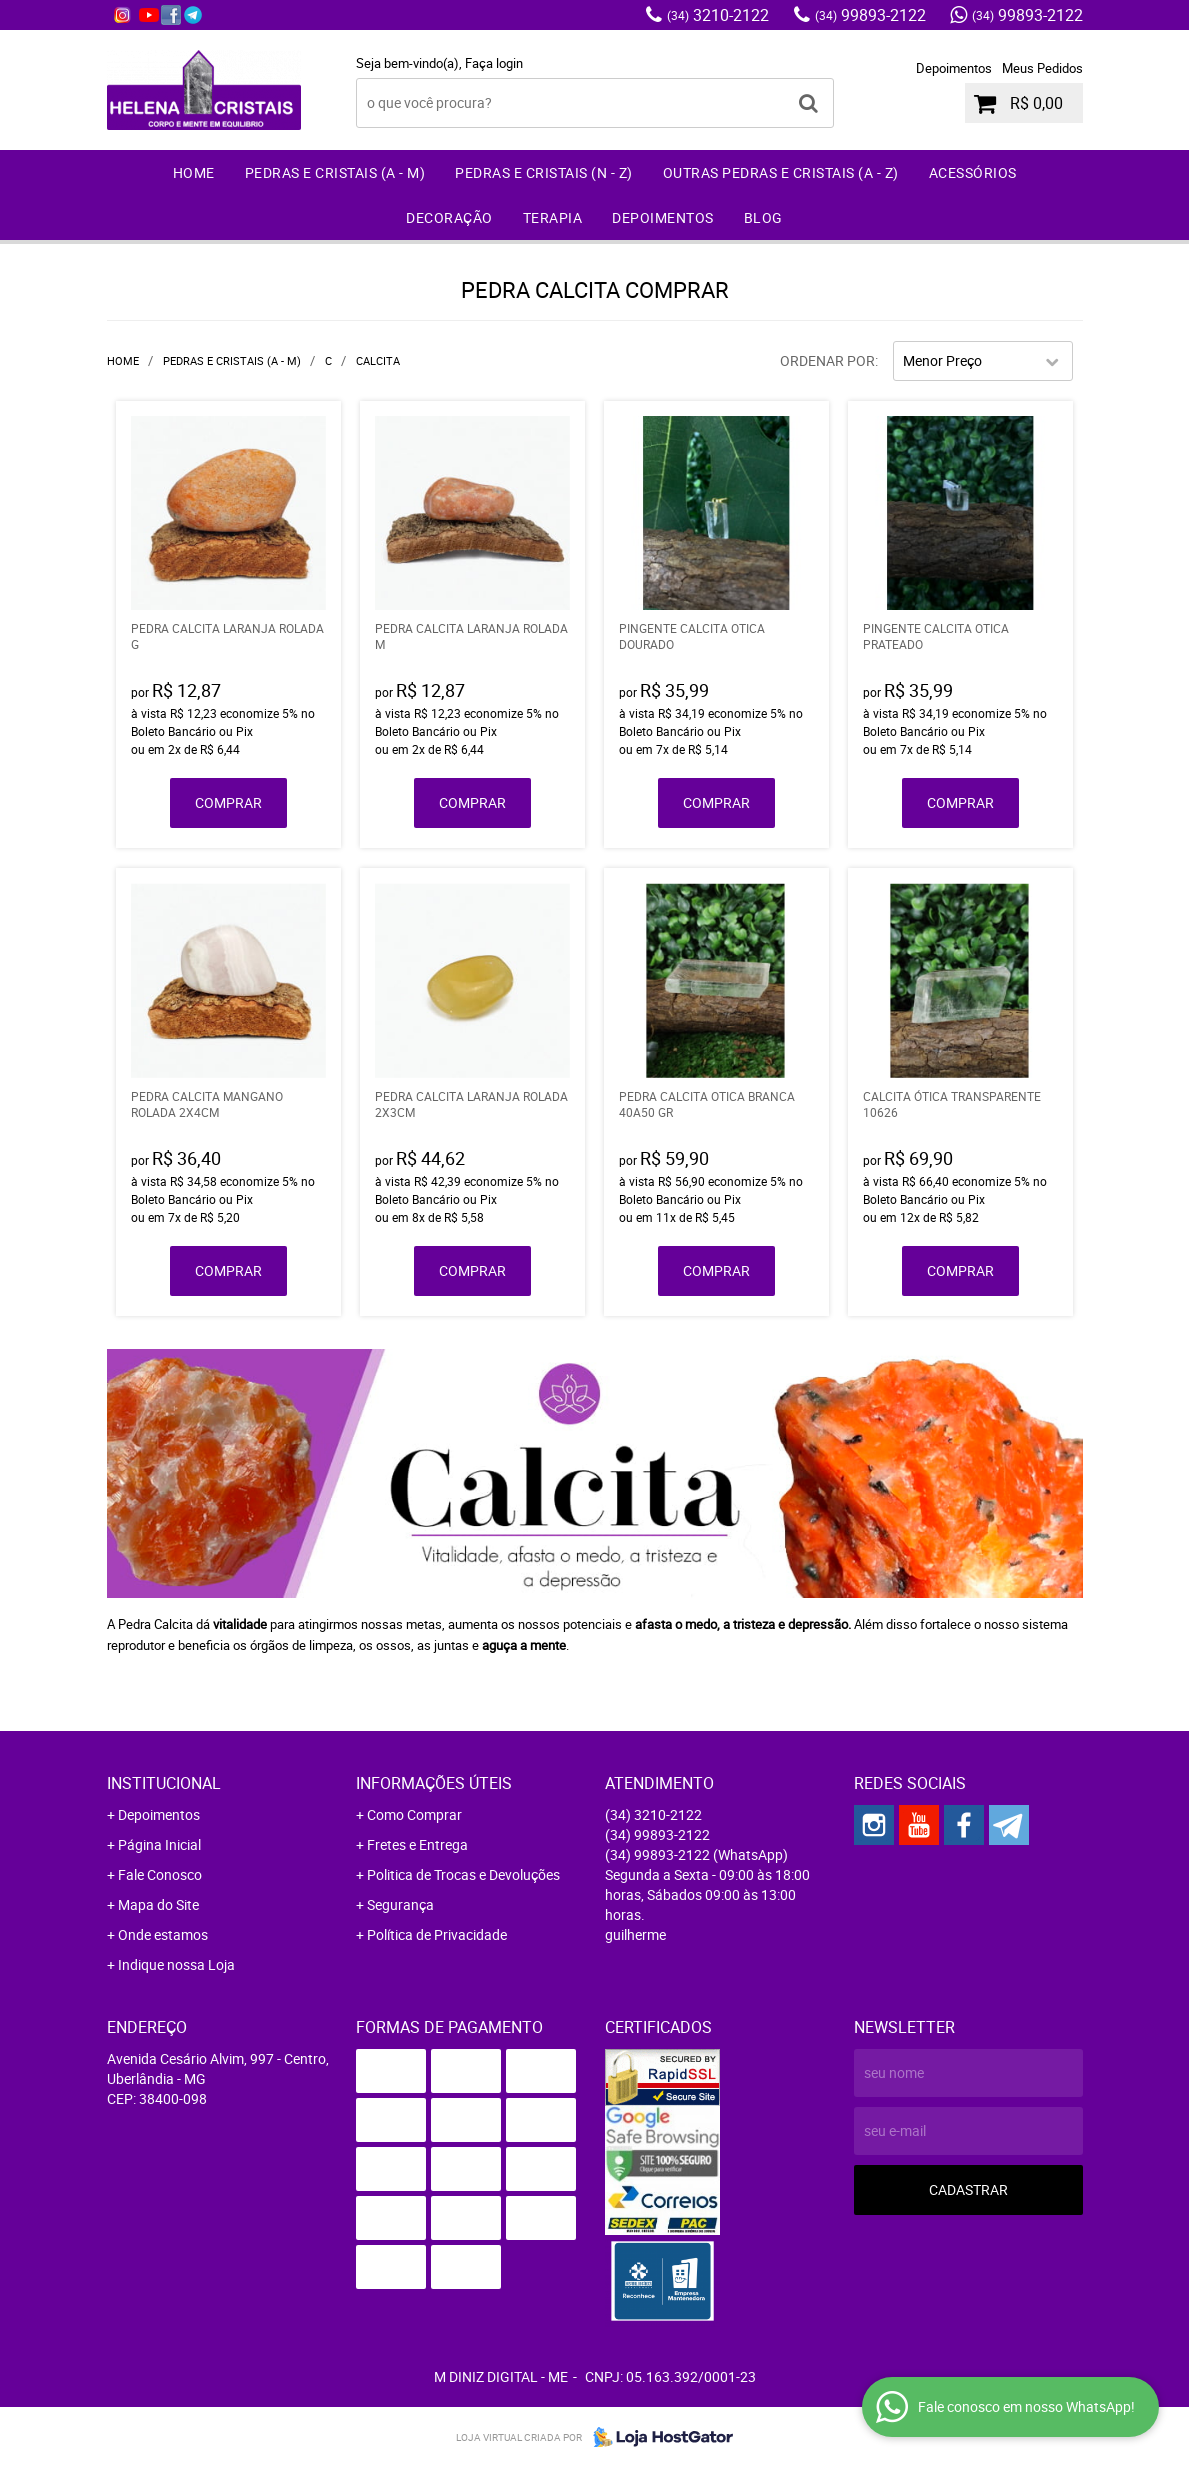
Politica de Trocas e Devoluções (463, 1874)
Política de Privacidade (437, 1934)
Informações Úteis (434, 1783)
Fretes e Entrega (417, 1844)
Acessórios (973, 172)
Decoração (449, 217)
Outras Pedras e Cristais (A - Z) (781, 172)
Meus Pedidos (1042, 68)
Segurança (400, 1904)
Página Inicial (159, 1844)
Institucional (164, 1783)
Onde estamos (163, 1934)
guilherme (635, 1934)
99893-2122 (870, 15)
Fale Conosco (160, 1874)
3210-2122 (718, 15)
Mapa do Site (158, 1904)
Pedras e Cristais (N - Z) (544, 172)
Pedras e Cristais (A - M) (335, 172)
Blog (763, 217)
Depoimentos (954, 68)
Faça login (494, 63)
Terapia (553, 217)
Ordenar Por (827, 360)
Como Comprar (414, 1814)
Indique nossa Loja (176, 1964)
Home (194, 172)
